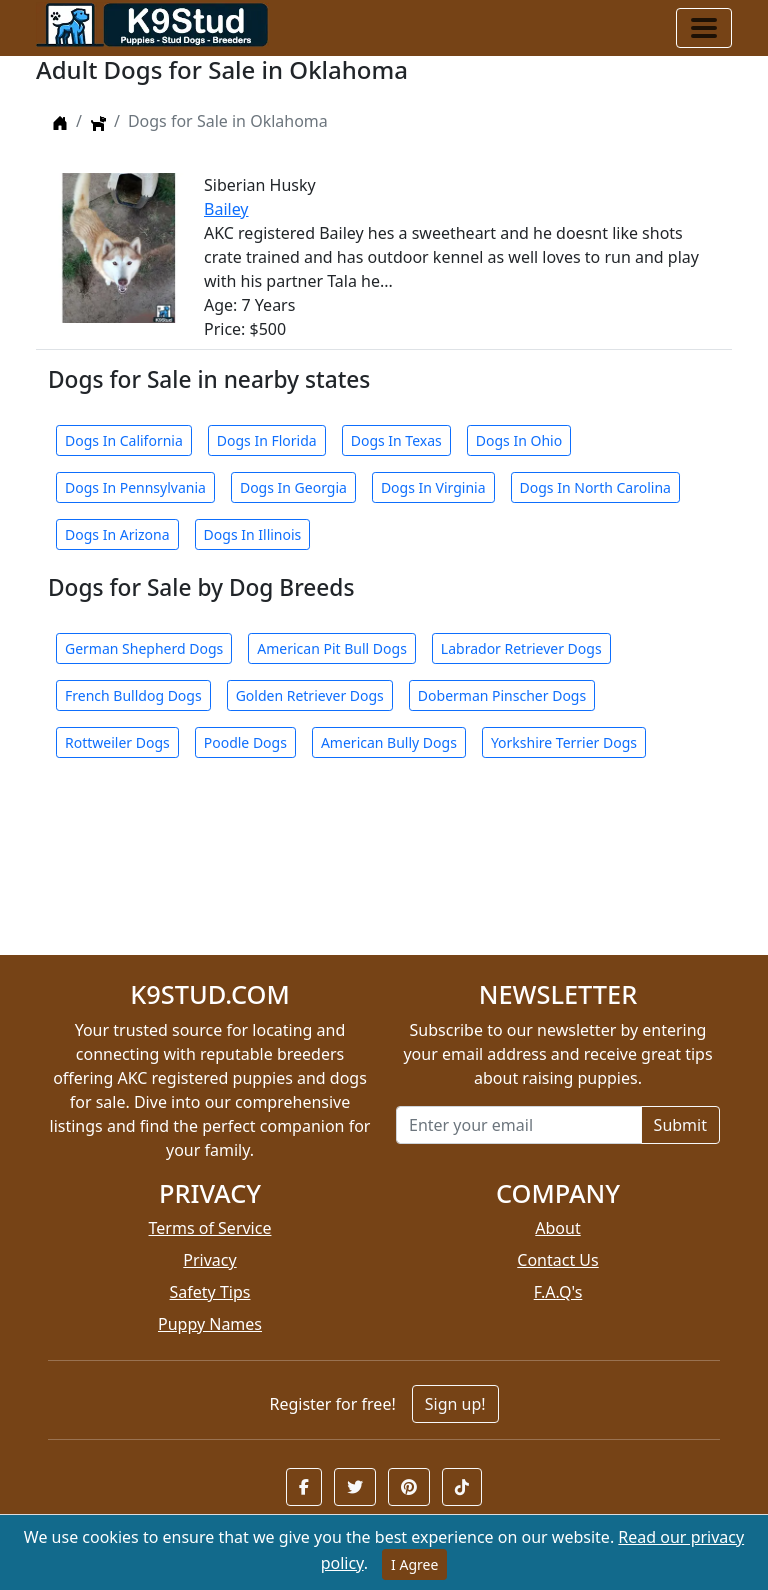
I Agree (414, 1564)
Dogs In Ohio (519, 440)
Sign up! (455, 1404)
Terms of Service (210, 1228)
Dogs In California (124, 440)
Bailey (226, 209)
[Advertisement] (384, 868)
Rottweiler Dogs (117, 742)
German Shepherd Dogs (144, 648)
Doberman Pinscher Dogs (502, 695)
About (557, 1228)
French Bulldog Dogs (133, 695)
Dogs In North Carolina (595, 487)
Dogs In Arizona (117, 534)
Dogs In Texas (396, 440)
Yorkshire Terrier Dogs (564, 742)
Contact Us (557, 1260)
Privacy (209, 1260)
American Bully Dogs (389, 742)
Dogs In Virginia (433, 487)
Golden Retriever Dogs (310, 695)
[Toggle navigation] (704, 28)
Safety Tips (210, 1292)
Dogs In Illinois (253, 534)
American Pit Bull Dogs (332, 648)
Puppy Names (210, 1324)
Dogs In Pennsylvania (135, 487)
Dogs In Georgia (293, 487)
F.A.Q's (558, 1292)
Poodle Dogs (245, 742)
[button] (304, 1487)
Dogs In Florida (267, 440)
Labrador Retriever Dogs (521, 648)
